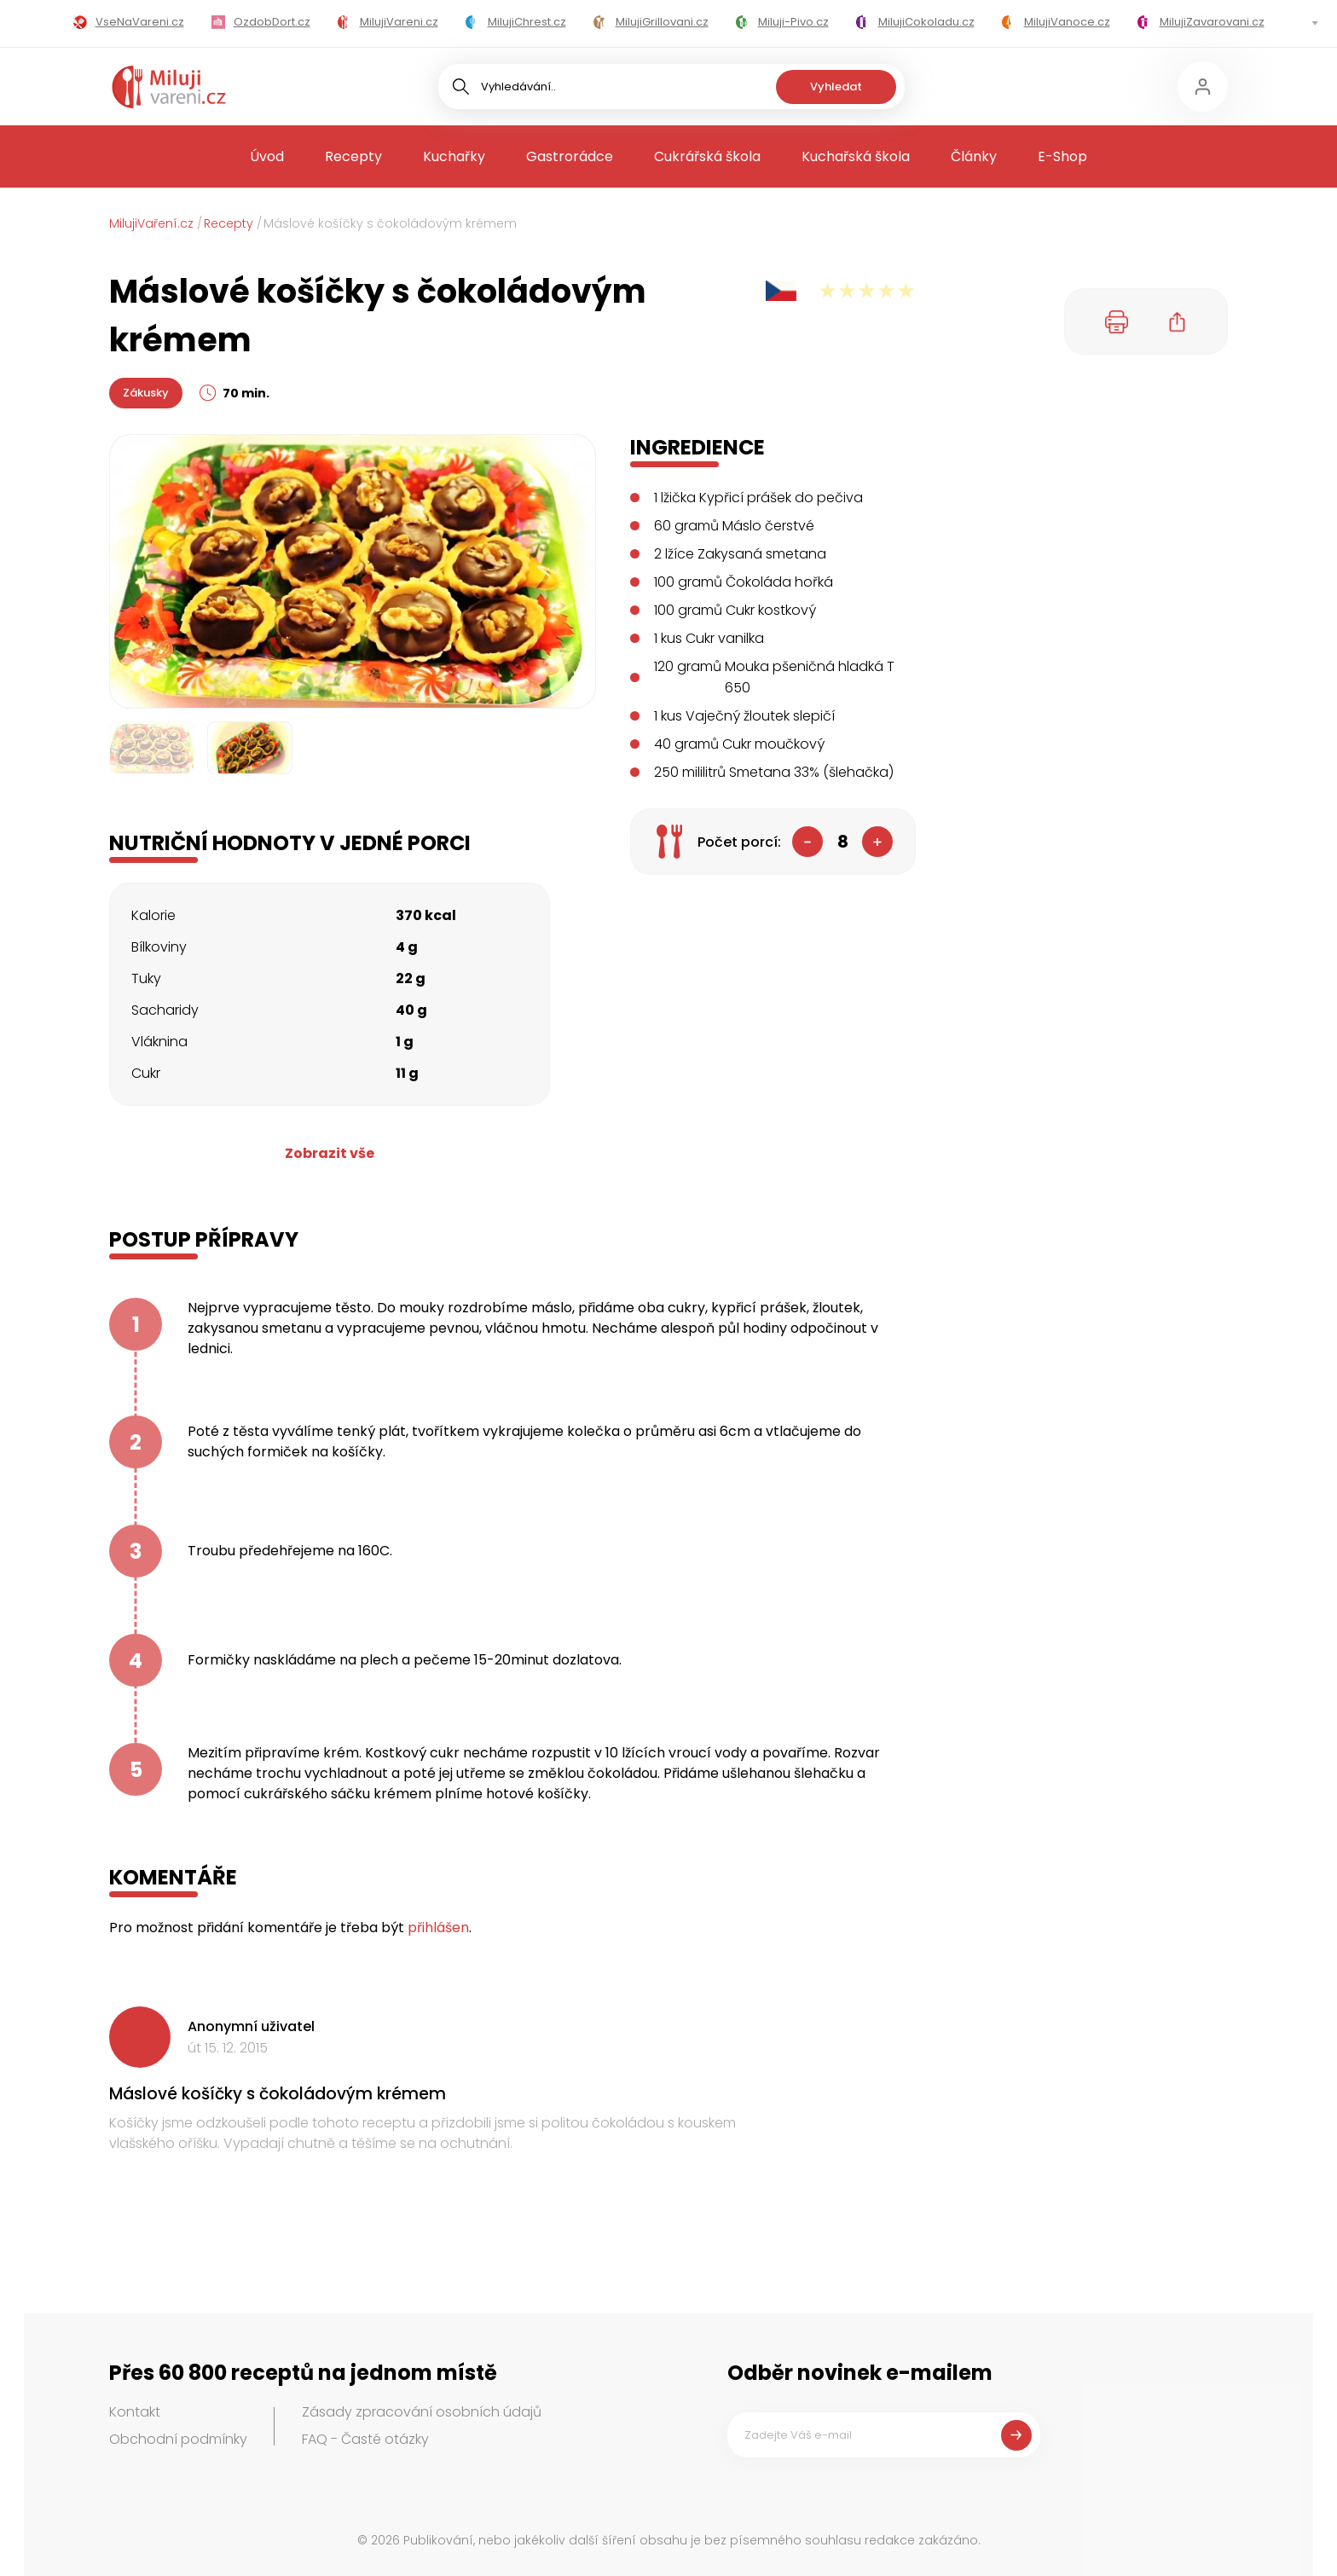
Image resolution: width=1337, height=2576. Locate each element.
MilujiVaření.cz (151, 223)
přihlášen (438, 1927)
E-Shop (1062, 156)
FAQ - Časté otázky (365, 2439)
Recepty (353, 156)
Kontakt (134, 2412)
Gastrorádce (569, 156)
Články (974, 156)
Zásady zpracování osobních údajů (421, 2412)
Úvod (267, 156)
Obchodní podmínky (178, 2439)
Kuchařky (454, 156)
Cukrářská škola (707, 156)
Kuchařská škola (856, 156)
